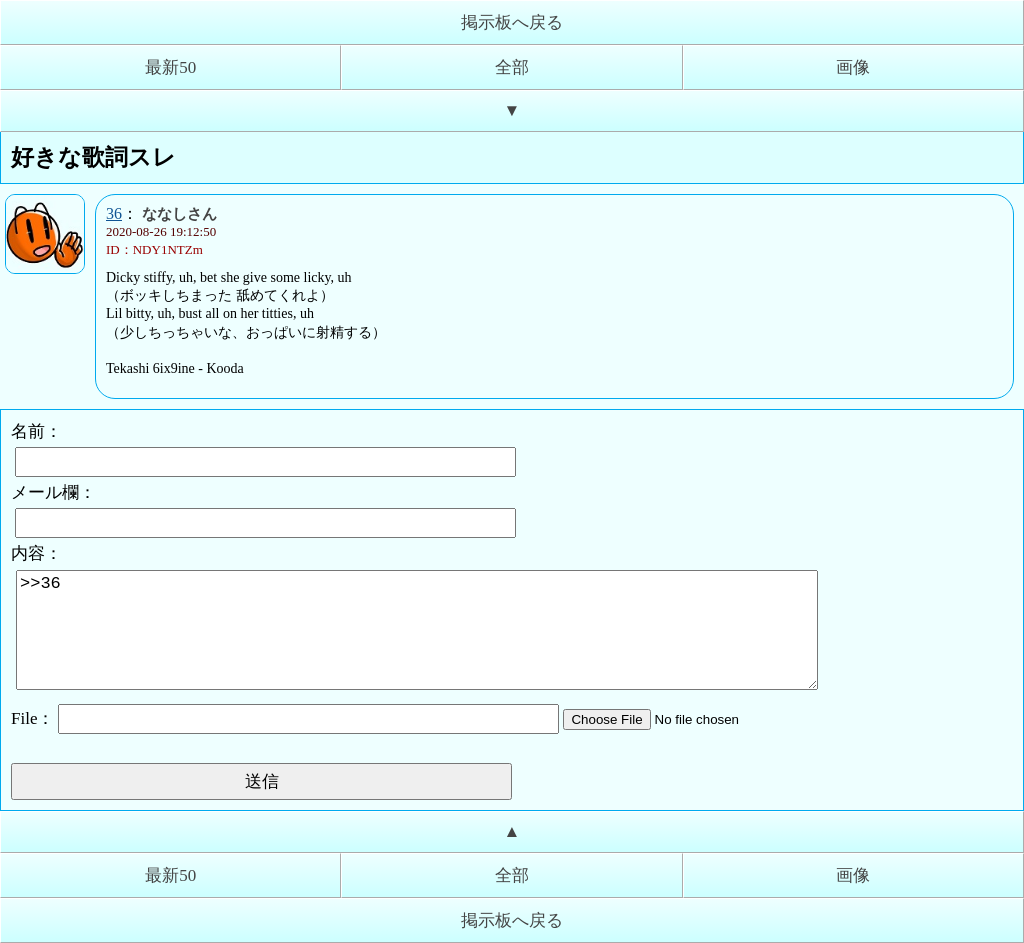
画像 (853, 67)
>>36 (417, 630)
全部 (512, 67)
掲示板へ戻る (512, 22)
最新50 (170, 67)
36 (114, 213)
